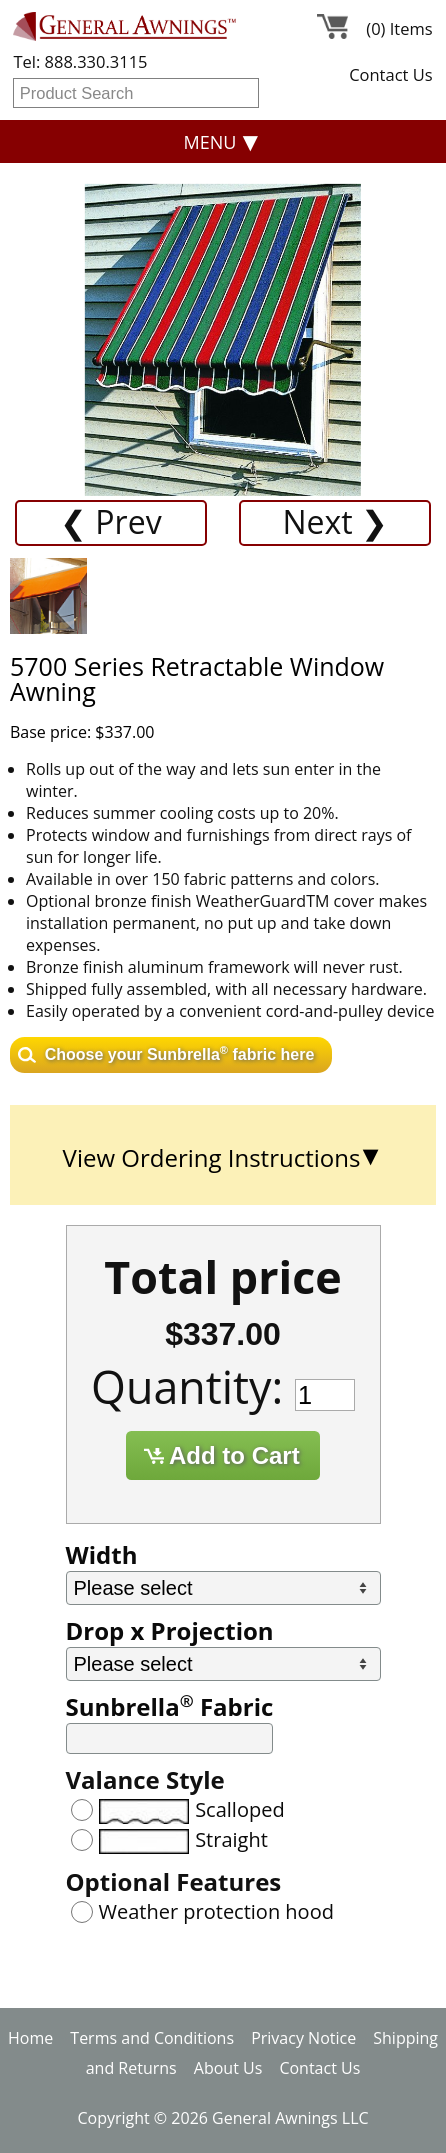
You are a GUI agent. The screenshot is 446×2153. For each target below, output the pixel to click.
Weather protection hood (216, 1911)
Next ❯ (335, 521)
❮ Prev (111, 521)
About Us (228, 2068)
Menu (210, 142)
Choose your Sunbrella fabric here (180, 1053)
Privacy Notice (303, 2038)
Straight (231, 1839)
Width (102, 1554)
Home (30, 2038)
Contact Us (390, 75)
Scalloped (240, 1809)
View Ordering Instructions (212, 1157)
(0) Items (399, 29)
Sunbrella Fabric (170, 1706)
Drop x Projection (170, 1630)
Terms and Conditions (152, 2038)
